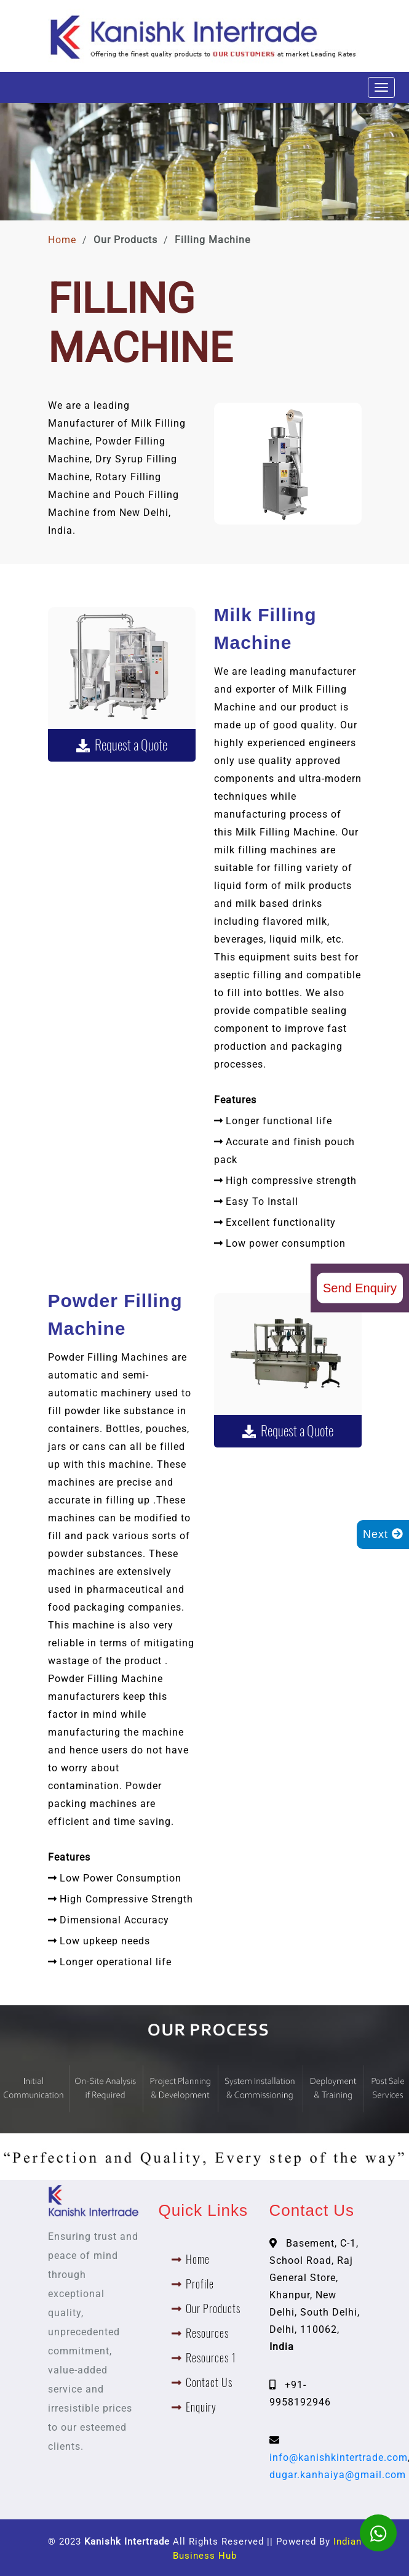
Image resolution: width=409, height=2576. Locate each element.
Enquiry (201, 2407)
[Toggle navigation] (381, 87)
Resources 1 (211, 2357)
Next (383, 1534)
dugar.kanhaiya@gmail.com (337, 2475)
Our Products (213, 2308)
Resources (207, 2333)
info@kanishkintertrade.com (338, 2457)
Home (62, 240)
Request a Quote (121, 745)
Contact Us (209, 2382)
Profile (200, 2284)
